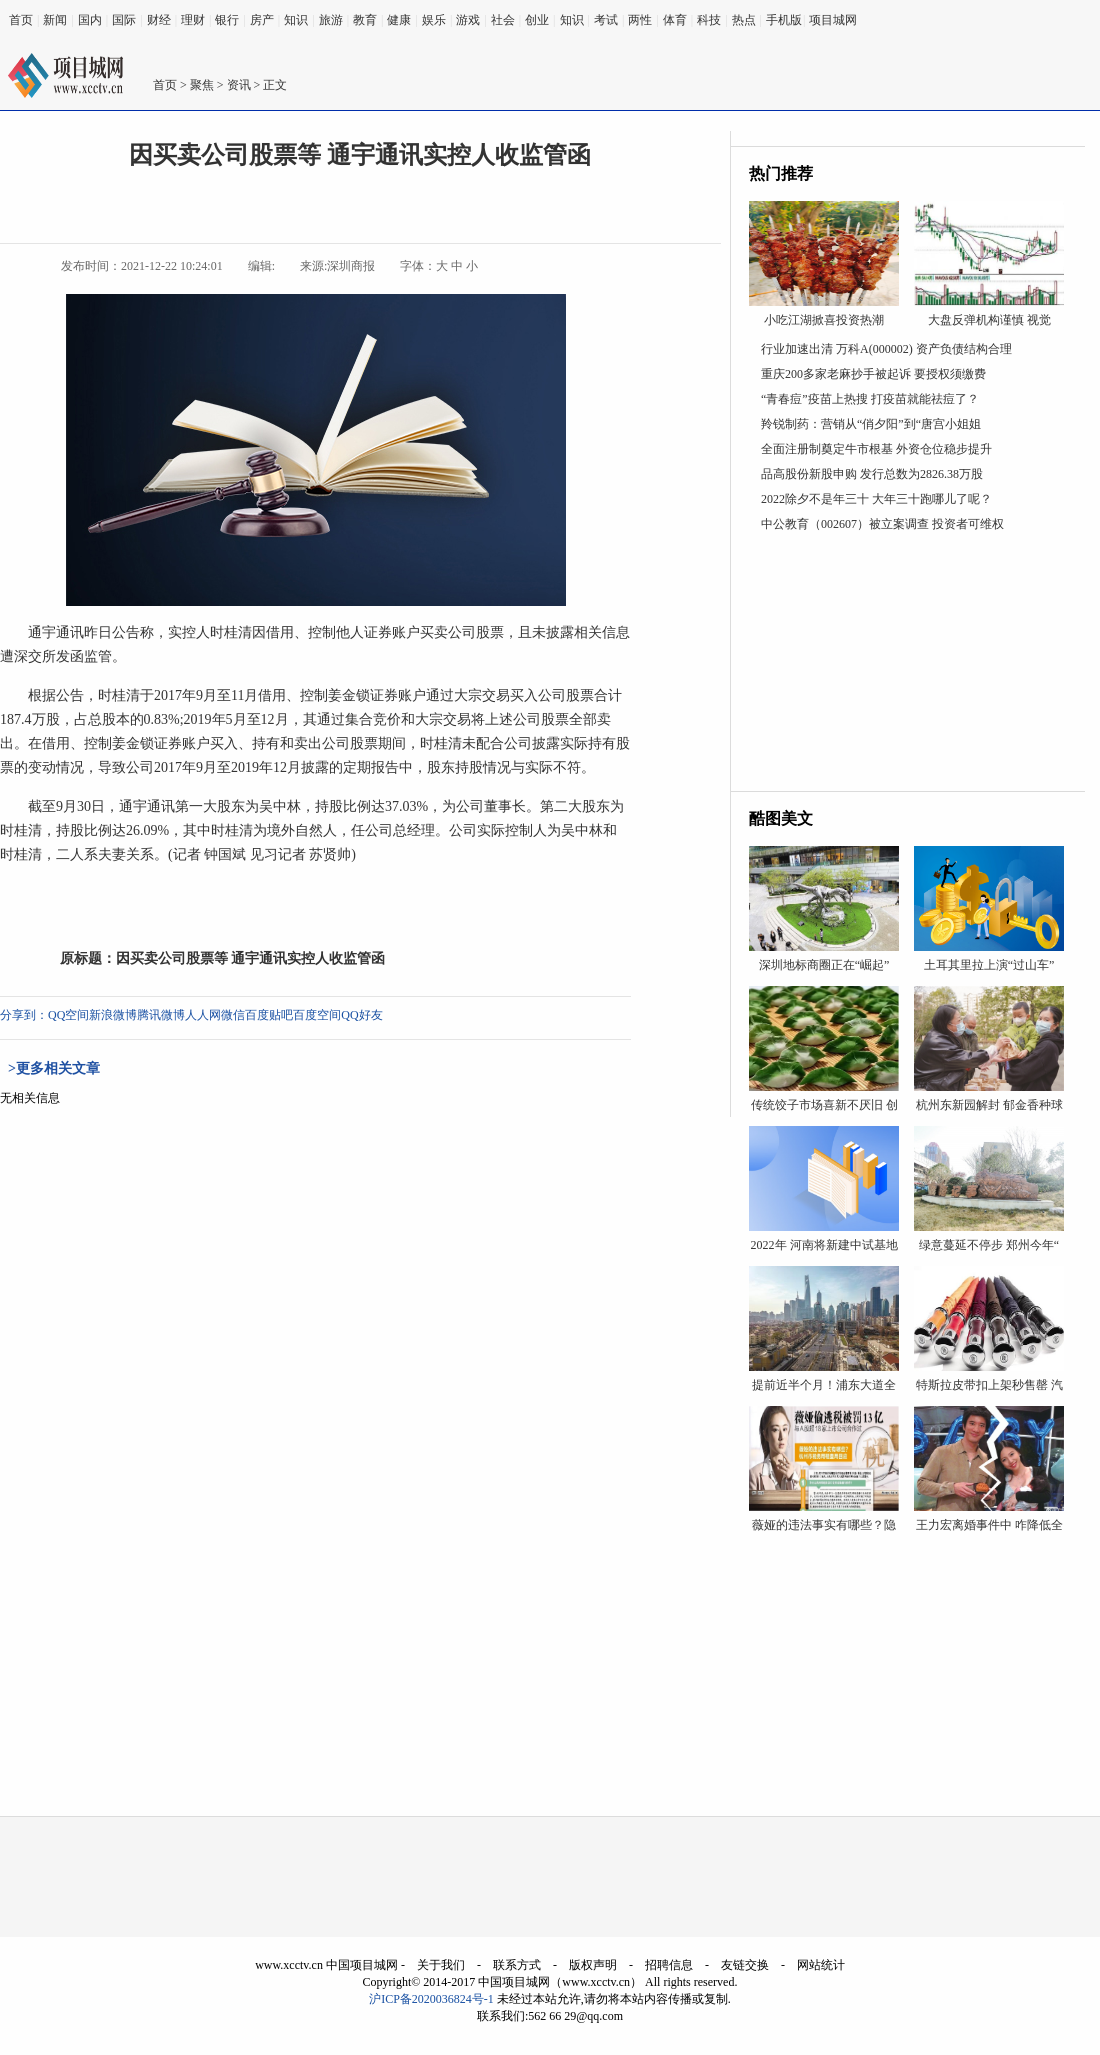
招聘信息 (669, 1965)
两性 (640, 20)
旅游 (331, 20)
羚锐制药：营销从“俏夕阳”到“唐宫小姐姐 (871, 424)
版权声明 (593, 1965)
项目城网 (833, 20)
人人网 (203, 1015)
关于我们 (441, 1965)
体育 (675, 20)
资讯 (239, 85)
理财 (193, 20)
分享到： (24, 1015)
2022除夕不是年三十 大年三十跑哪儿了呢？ (876, 499)
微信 (233, 1015)
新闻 (55, 20)
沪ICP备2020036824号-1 (431, 1999)
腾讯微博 (161, 1015)
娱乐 (434, 20)
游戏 (468, 20)
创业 (537, 20)
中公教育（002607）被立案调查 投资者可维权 (882, 524)
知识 (296, 20)
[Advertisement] (908, 666)
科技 (709, 20)
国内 (90, 20)
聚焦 (202, 85)
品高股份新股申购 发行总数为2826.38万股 (872, 474)
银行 (227, 20)
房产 (262, 20)
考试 (606, 20)
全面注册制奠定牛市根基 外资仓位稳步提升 (876, 449)
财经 (159, 20)
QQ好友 (361, 1015)
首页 (21, 20)
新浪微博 (113, 1015)
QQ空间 (68, 1015)
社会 (503, 20)
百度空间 (317, 1015)
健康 (399, 20)
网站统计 (821, 1965)
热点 (744, 20)
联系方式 (517, 1965)
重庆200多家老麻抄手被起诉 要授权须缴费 (873, 374)
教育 (365, 20)
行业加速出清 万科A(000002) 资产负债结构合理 (886, 349)
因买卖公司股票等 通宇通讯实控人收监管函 (251, 958)
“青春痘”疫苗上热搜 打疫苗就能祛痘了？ (870, 399)
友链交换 (745, 1965)
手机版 (784, 20)
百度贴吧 (269, 1015)
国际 (124, 20)
